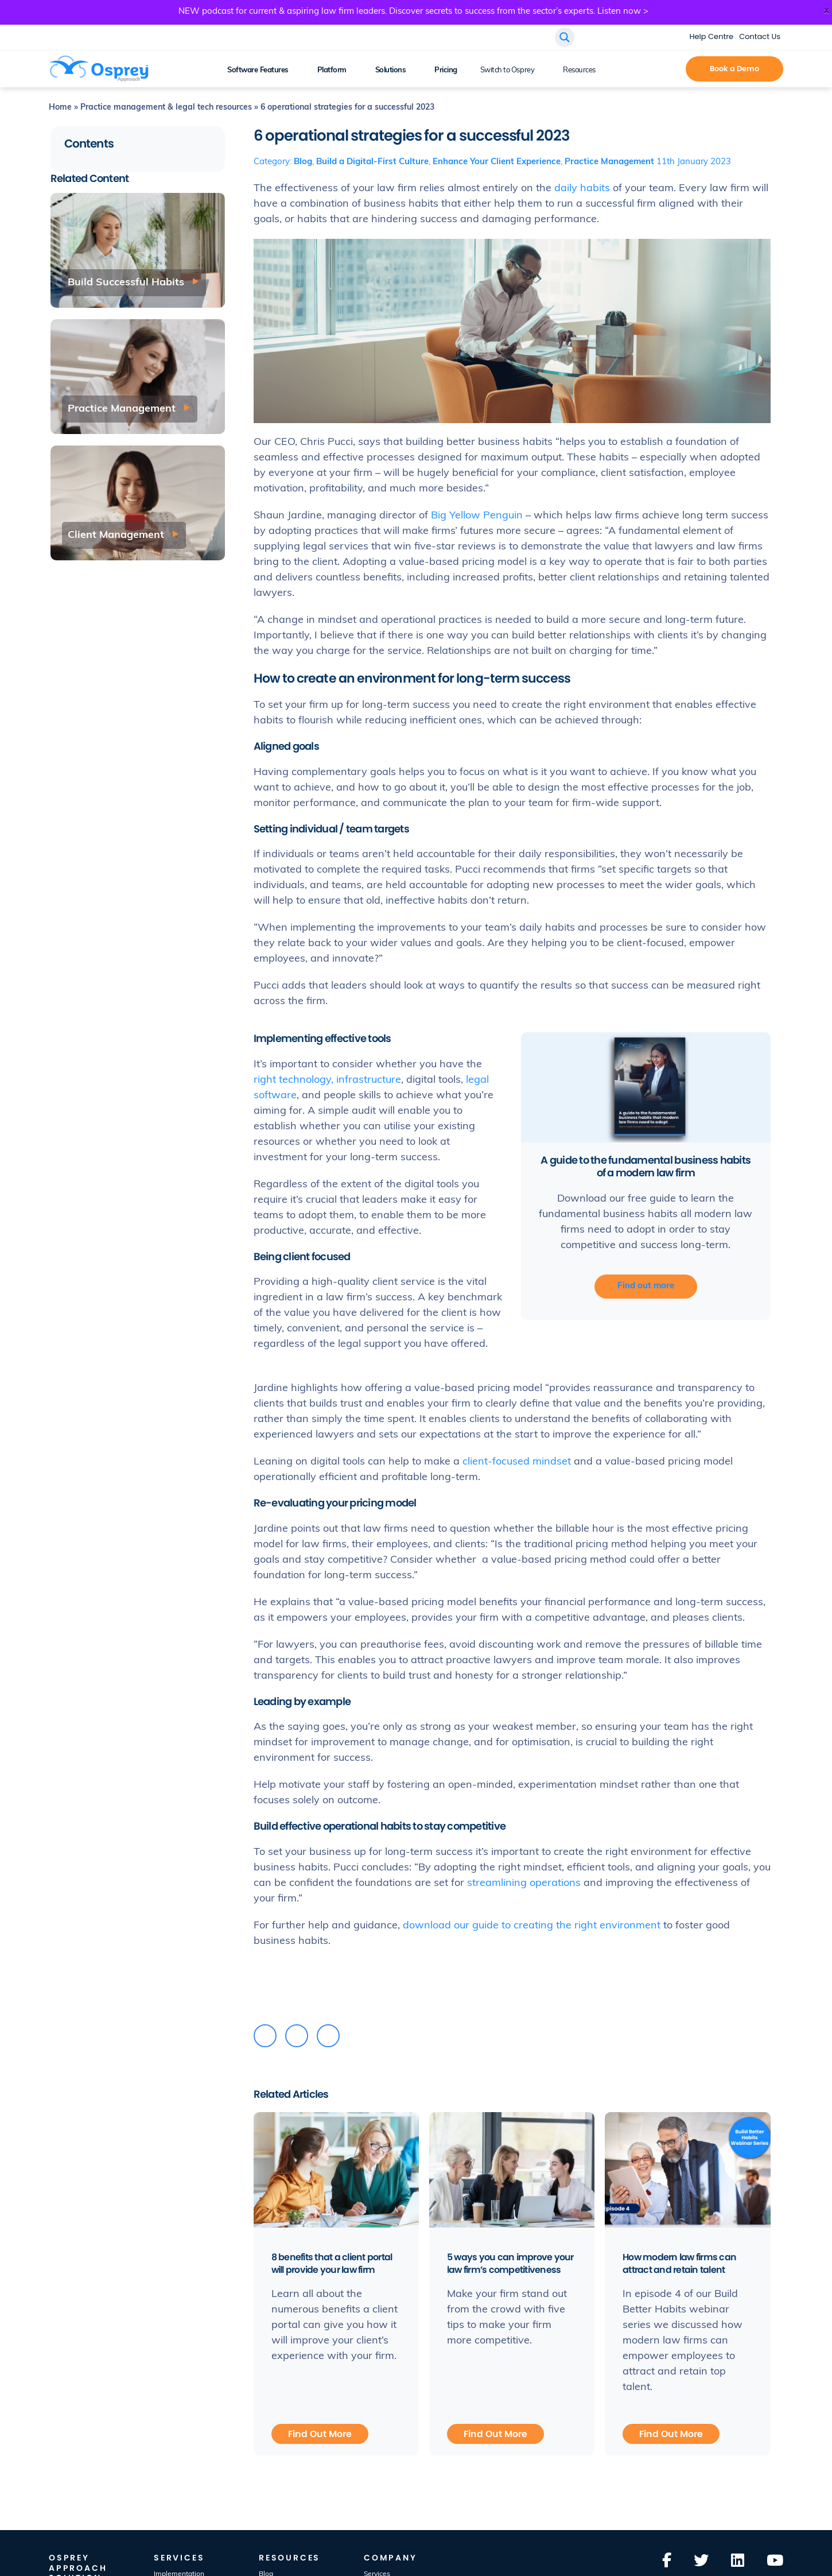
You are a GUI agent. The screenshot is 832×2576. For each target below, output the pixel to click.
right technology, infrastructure (327, 1080)
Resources (579, 70)
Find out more (645, 1286)
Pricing (445, 70)
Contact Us (759, 36)
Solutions (390, 70)
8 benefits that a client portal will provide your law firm (332, 2263)
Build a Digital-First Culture (372, 162)
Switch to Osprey (507, 70)
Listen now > (622, 11)
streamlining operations (524, 1883)
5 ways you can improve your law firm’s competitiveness (510, 2263)
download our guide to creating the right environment (531, 1925)
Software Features (258, 70)
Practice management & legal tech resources (166, 107)
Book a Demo (734, 68)
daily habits (582, 188)
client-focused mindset (516, 1461)
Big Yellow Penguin (477, 515)
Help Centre (712, 36)
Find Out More (320, 2434)
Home (60, 107)
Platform (332, 70)
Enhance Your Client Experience (497, 162)
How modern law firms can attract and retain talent (680, 2263)
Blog (303, 162)
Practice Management (609, 162)
